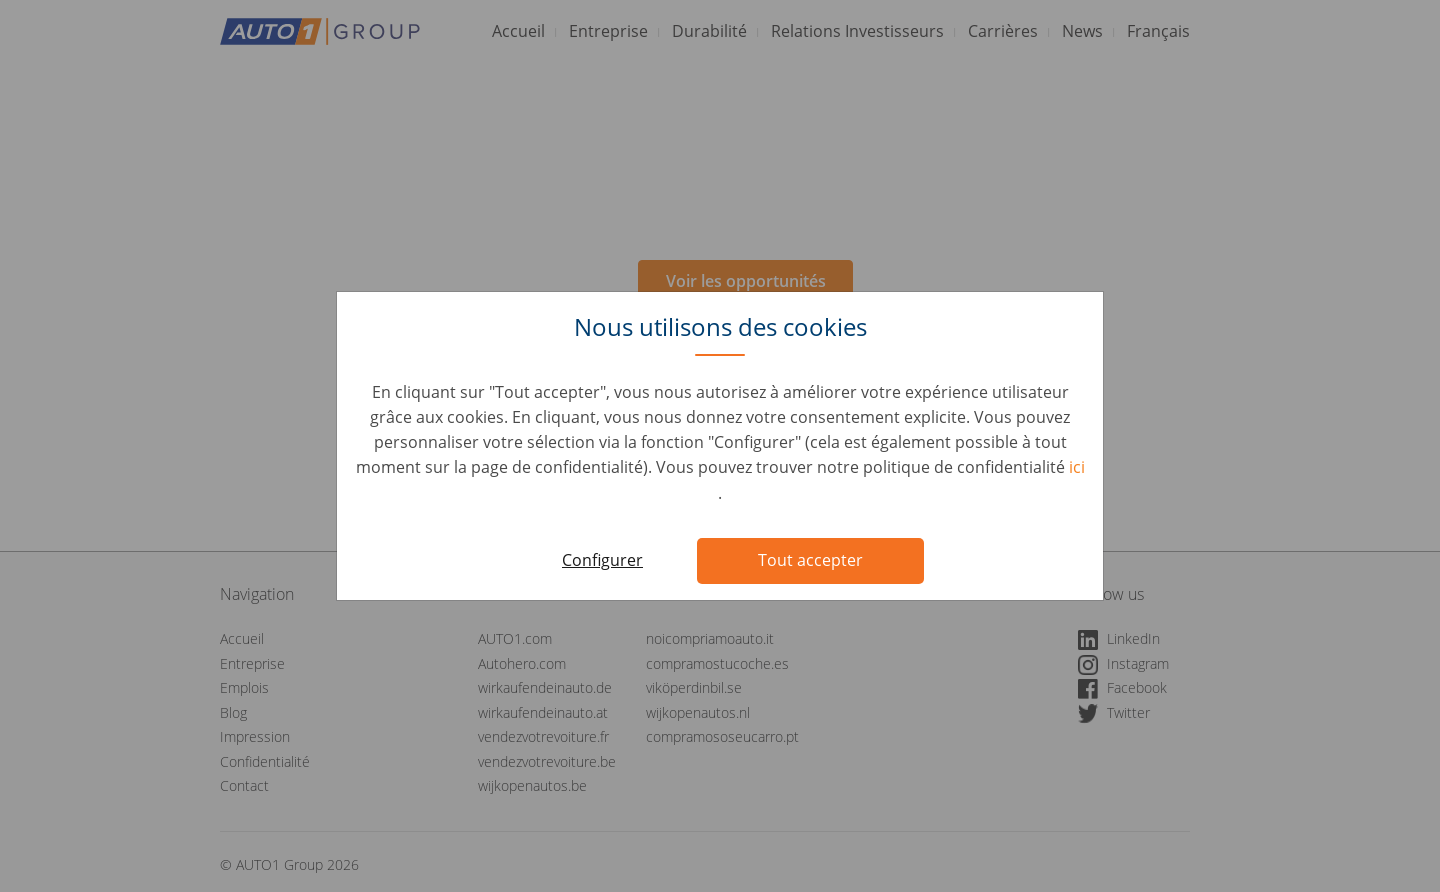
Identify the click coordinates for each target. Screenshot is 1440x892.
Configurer (602, 560)
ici (1077, 467)
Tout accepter (810, 560)
